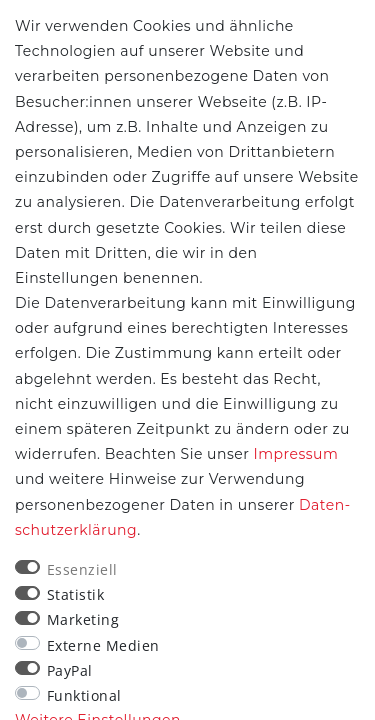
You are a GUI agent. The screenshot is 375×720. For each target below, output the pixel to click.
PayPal (70, 670)
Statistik (76, 594)
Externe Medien (103, 645)
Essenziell (82, 569)
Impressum (295, 454)
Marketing (83, 619)
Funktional (84, 695)
